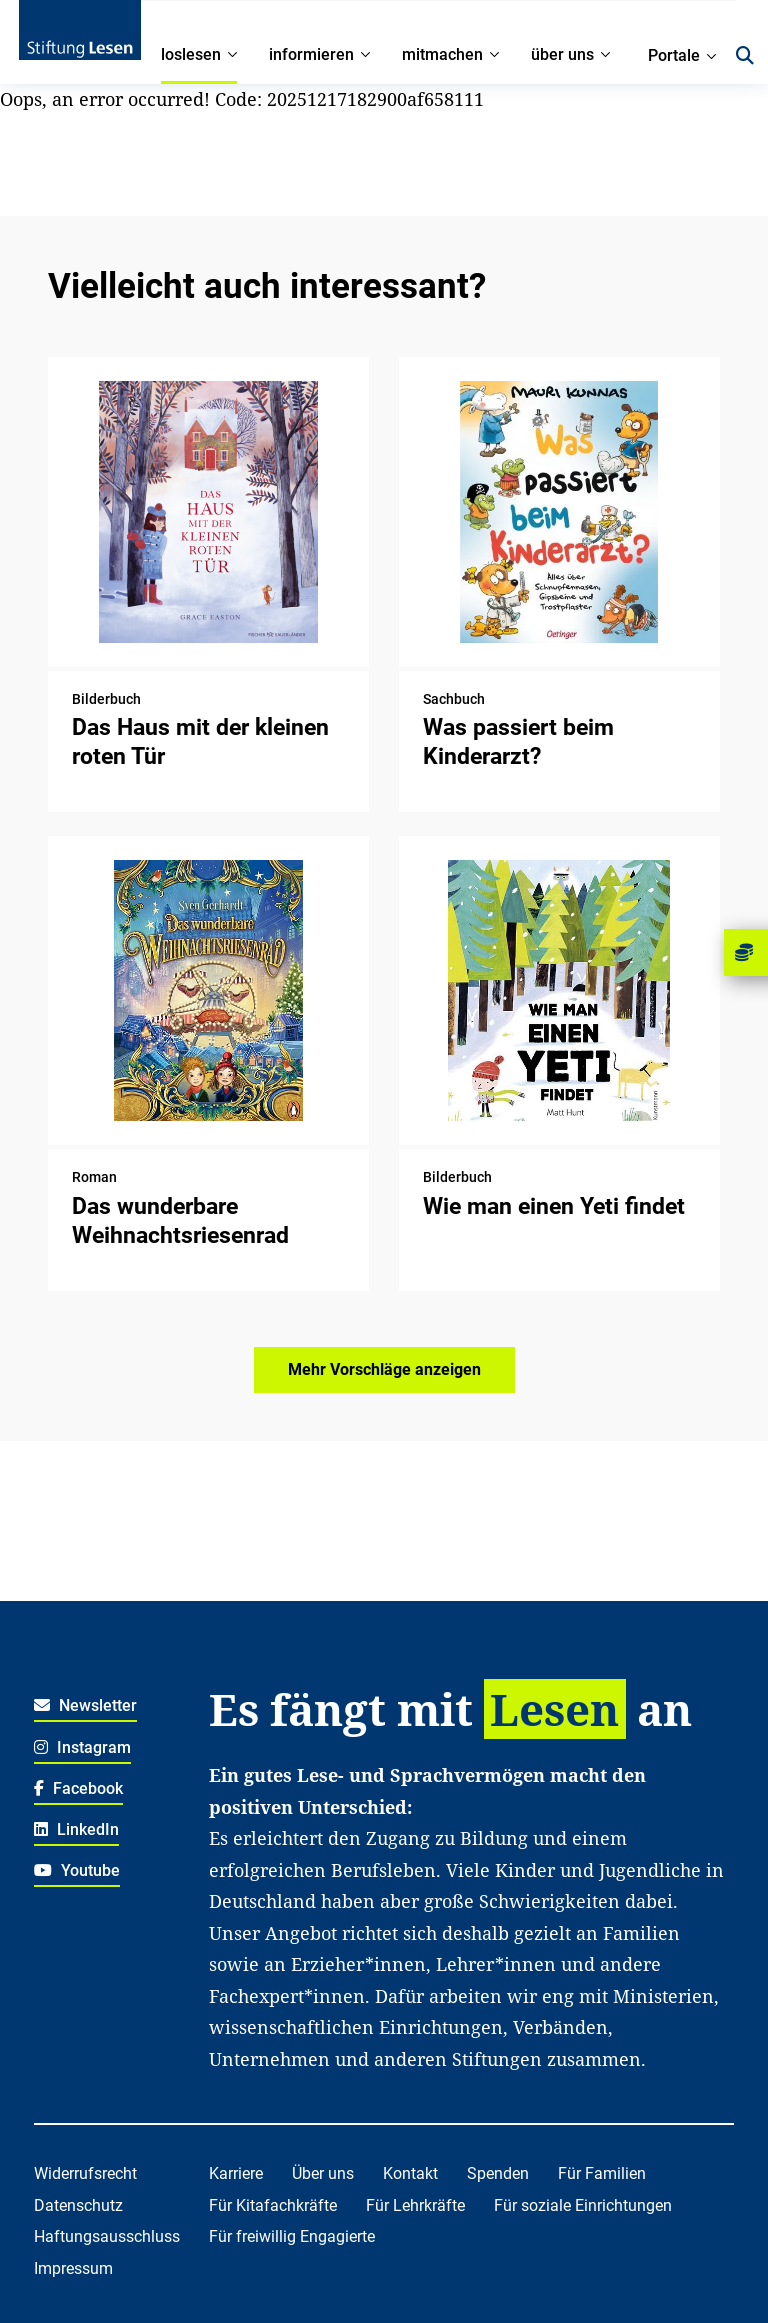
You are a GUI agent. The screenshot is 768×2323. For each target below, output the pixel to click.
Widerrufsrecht (85, 2173)
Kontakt (410, 2173)
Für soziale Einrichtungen (583, 2205)
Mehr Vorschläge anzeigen (384, 1369)
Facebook (78, 1788)
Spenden (498, 2173)
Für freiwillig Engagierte (292, 2236)
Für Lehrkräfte (415, 2205)
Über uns (323, 2173)
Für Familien (602, 2173)
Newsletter (85, 1705)
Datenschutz (78, 2205)
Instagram (82, 1747)
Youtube (77, 1870)
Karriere (236, 2173)
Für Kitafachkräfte (273, 2205)
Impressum (73, 2268)
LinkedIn (76, 1829)
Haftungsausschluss (107, 2236)
